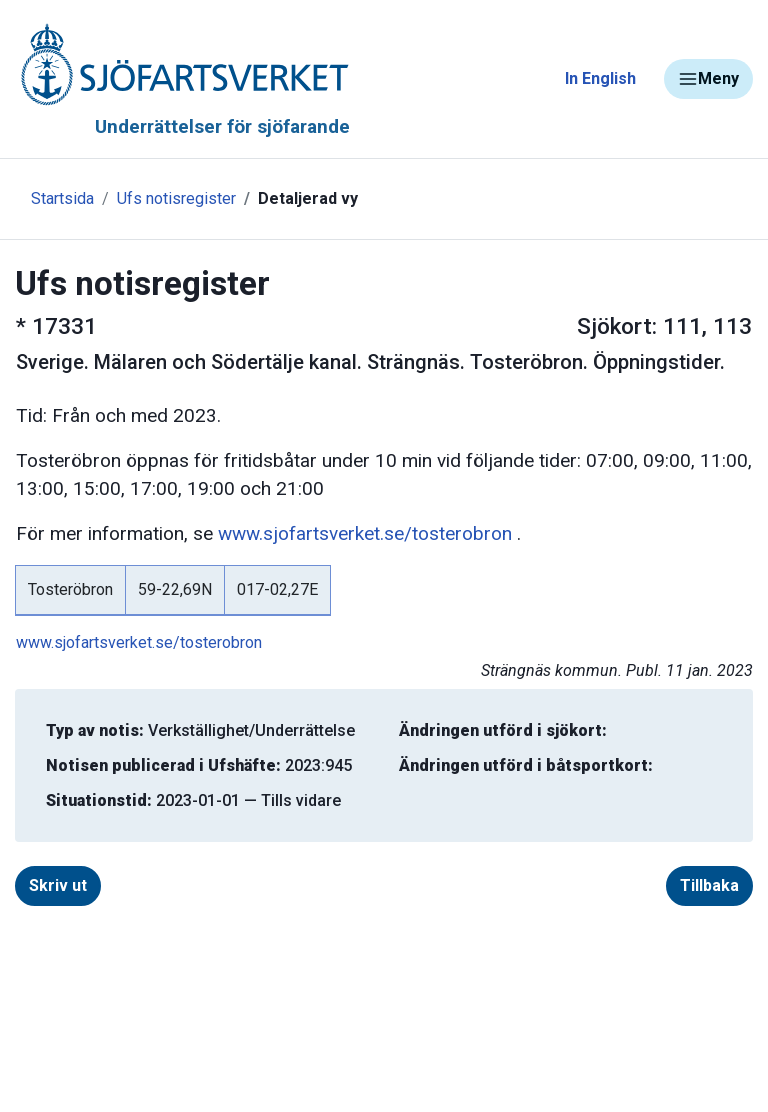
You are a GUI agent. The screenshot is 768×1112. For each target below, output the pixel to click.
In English (600, 78)
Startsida (62, 198)
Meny (708, 79)
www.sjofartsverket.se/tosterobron (365, 533)
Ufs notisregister (176, 198)
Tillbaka (709, 885)
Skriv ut (58, 885)
